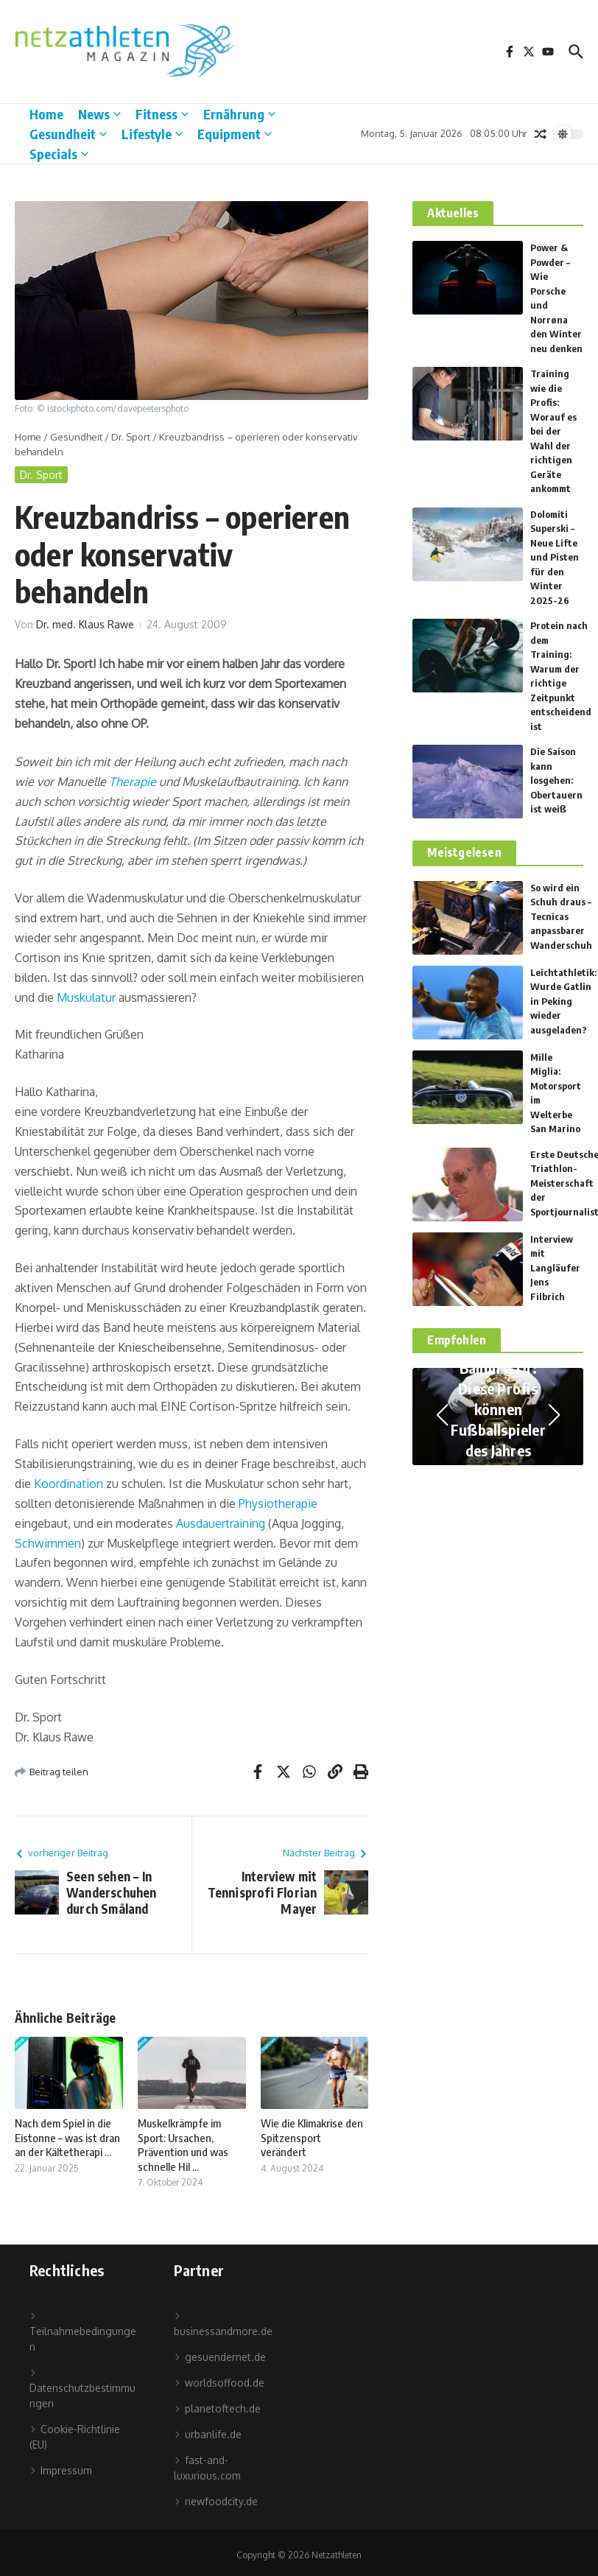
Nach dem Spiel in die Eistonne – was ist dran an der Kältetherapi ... (67, 2137)
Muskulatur (86, 997)
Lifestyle (152, 133)
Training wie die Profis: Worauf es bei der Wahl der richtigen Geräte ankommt (553, 431)
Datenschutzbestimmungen (82, 2389)
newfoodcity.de (216, 2501)
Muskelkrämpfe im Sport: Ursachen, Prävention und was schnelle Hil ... (183, 2144)
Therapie (132, 781)
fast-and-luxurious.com (207, 2468)
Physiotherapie (278, 1503)
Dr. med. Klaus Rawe (85, 624)
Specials (58, 153)
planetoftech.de (217, 2408)
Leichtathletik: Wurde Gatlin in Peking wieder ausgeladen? (563, 1001)
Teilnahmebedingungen (82, 2332)
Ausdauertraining (220, 1523)
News (99, 113)
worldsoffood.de (219, 2382)
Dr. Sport (130, 437)
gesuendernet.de (220, 2357)
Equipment (234, 133)
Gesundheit (68, 133)
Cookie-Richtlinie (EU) (74, 2437)
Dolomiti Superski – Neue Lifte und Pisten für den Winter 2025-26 (554, 557)
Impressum (60, 2470)
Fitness (162, 113)
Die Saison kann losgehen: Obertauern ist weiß (556, 780)
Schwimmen (48, 1543)
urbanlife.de (208, 2434)
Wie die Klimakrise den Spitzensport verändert (312, 2137)
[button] (442, 1415)
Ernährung (239, 113)
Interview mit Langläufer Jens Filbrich (555, 1267)
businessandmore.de (223, 2324)
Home (46, 113)
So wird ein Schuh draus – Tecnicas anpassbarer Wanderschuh (561, 916)
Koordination (68, 1483)
